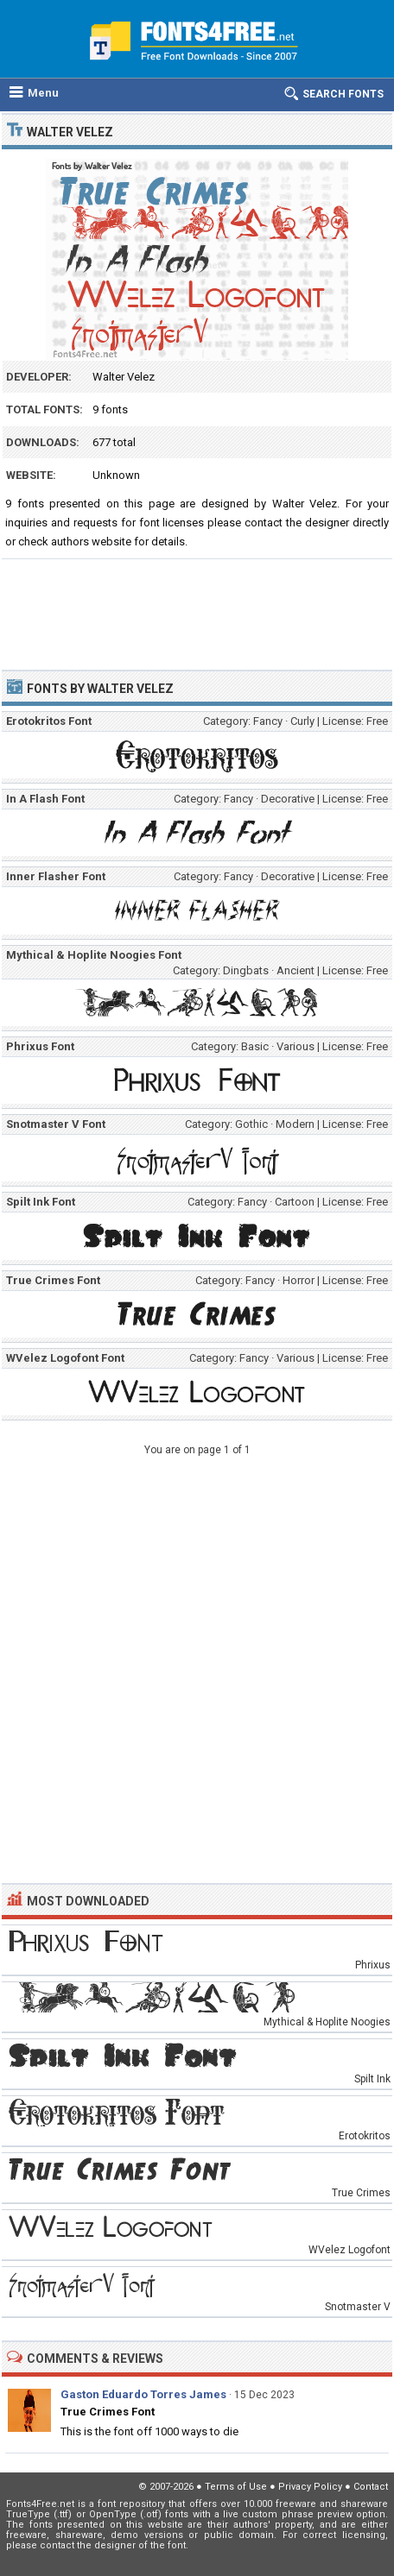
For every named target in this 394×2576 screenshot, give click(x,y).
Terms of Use (236, 2486)
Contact (370, 2486)
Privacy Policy (310, 2486)
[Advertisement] (197, 607)
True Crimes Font (107, 2411)
